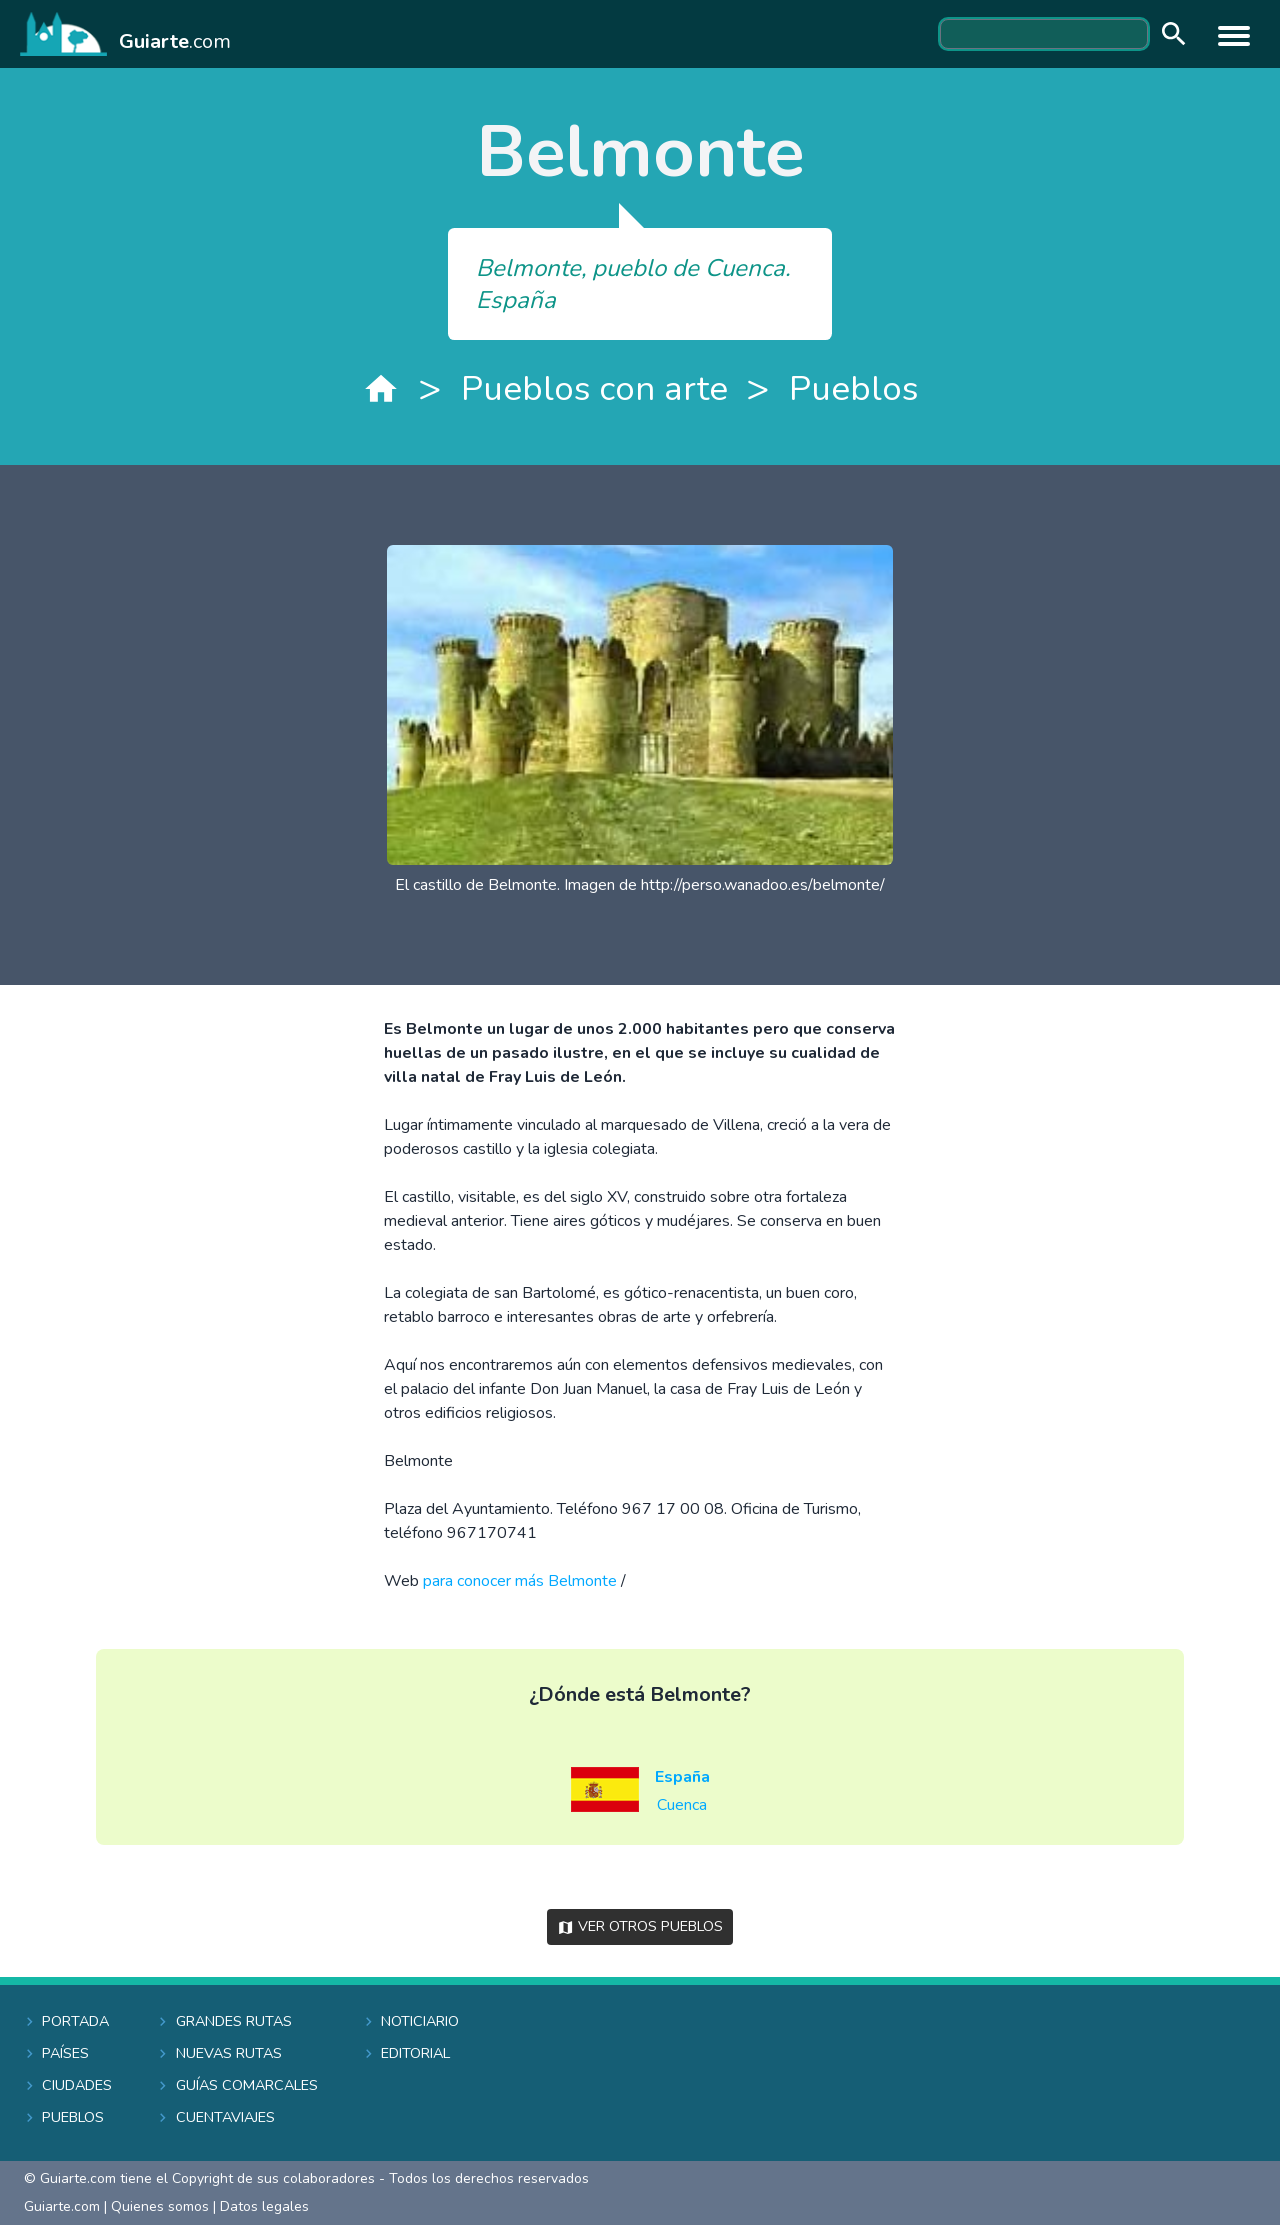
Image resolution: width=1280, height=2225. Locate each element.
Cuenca (682, 1805)
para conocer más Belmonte (520, 1581)
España (682, 1777)
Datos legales (264, 2206)
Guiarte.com (62, 2206)
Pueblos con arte (594, 388)
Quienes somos (160, 2206)
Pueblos (853, 388)
